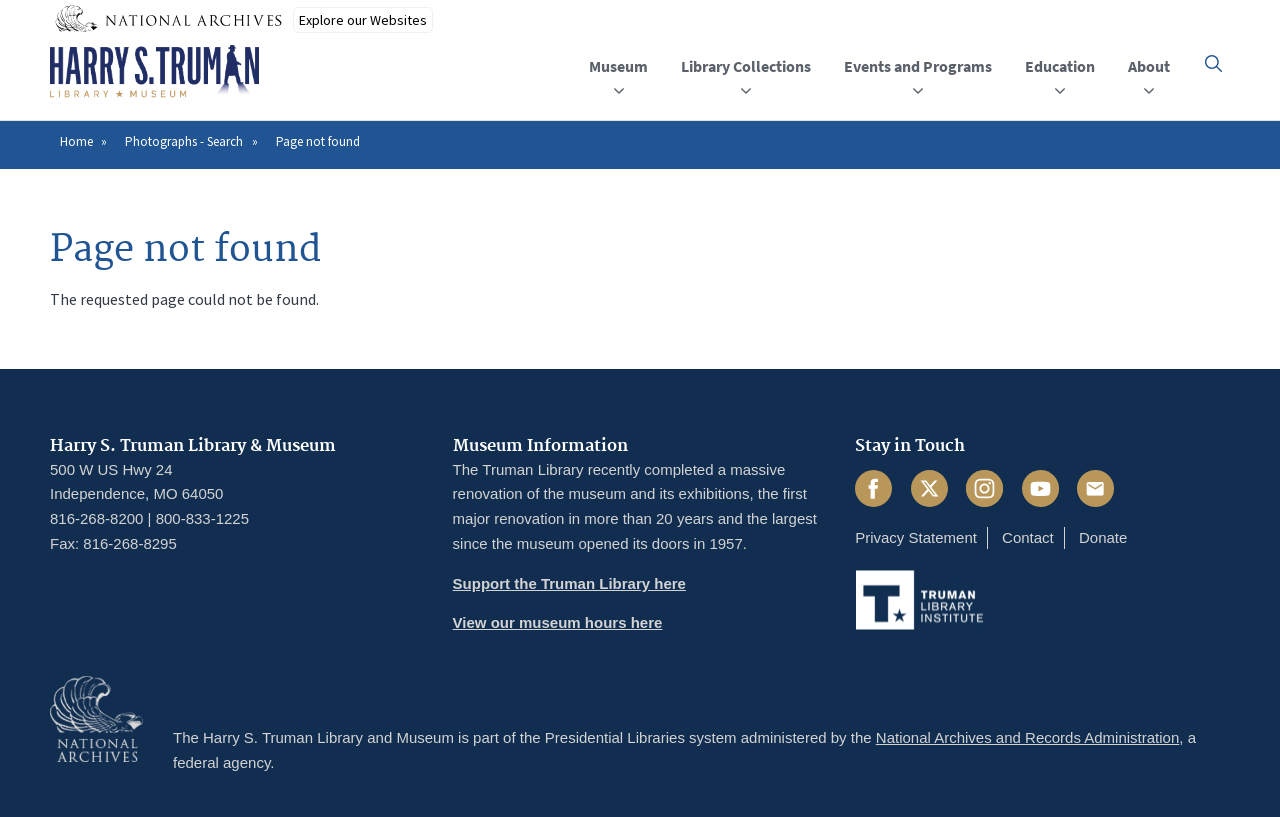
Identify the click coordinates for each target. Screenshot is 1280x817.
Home (76, 141)
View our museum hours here (558, 622)
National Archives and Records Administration (1028, 737)
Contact (1028, 537)
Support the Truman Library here (569, 583)
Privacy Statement (916, 537)
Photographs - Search (184, 141)
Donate (1103, 537)
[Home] (154, 72)
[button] (1213, 63)
